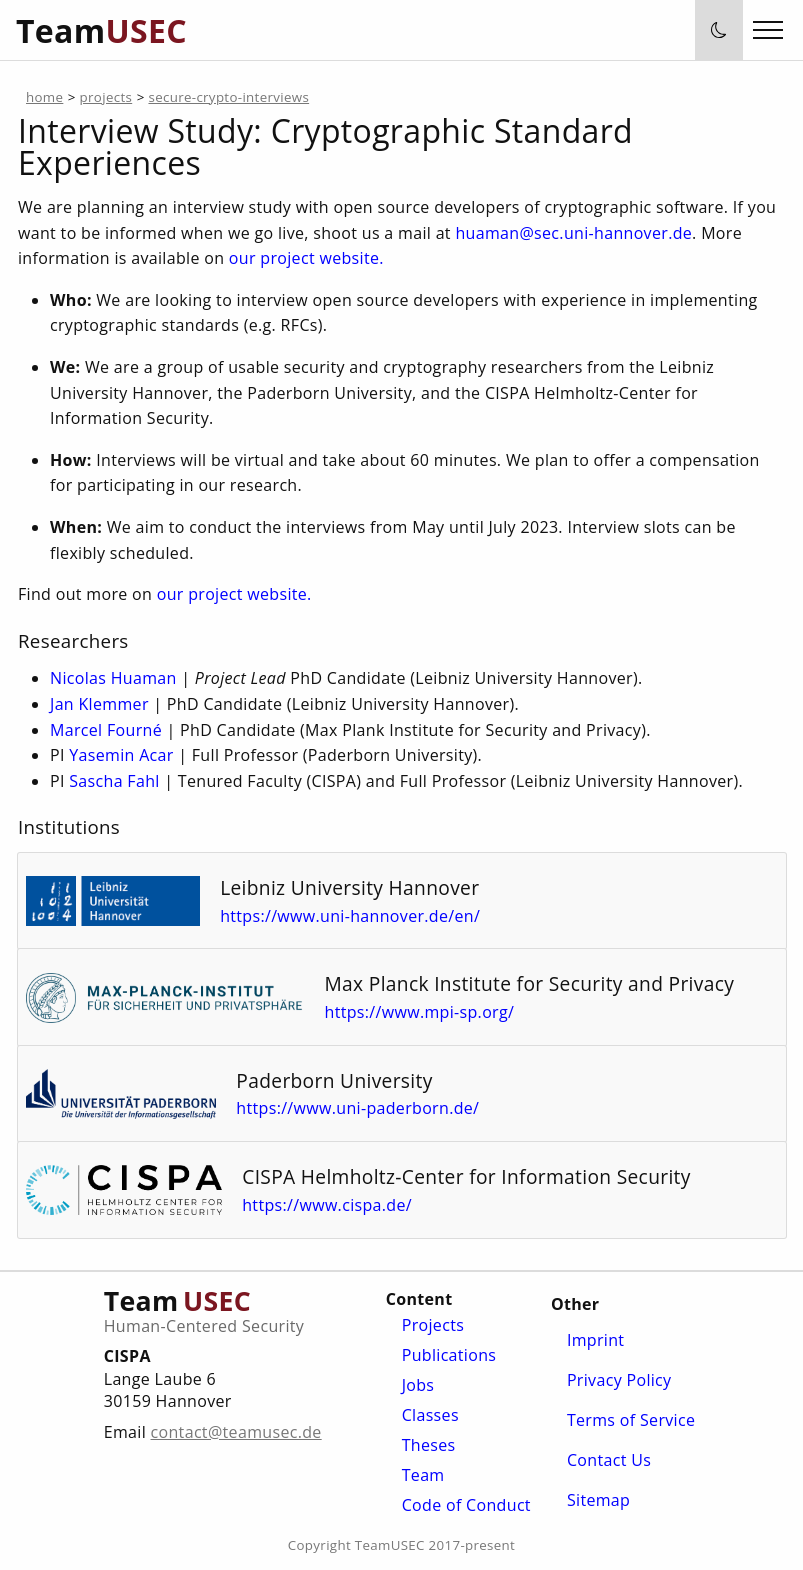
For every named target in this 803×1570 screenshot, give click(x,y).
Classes (430, 1415)
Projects (433, 1325)
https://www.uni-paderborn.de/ (367, 1108)
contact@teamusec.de (236, 1432)
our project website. (305, 258)
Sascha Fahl (114, 781)
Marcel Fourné (106, 730)
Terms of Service (631, 1420)
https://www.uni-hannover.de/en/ (360, 916)
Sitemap (598, 1500)
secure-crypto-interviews (228, 97)
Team (423, 1475)
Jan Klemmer (99, 704)
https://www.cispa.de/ (337, 1205)
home (44, 97)
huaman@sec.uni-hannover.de (573, 233)
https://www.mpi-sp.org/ (429, 1012)
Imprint (595, 1340)
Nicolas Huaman (113, 678)
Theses (429, 1445)
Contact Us (609, 1460)
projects (105, 97)
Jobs (418, 1385)
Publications (449, 1355)
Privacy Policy (619, 1380)
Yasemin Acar (121, 755)
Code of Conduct (466, 1505)
